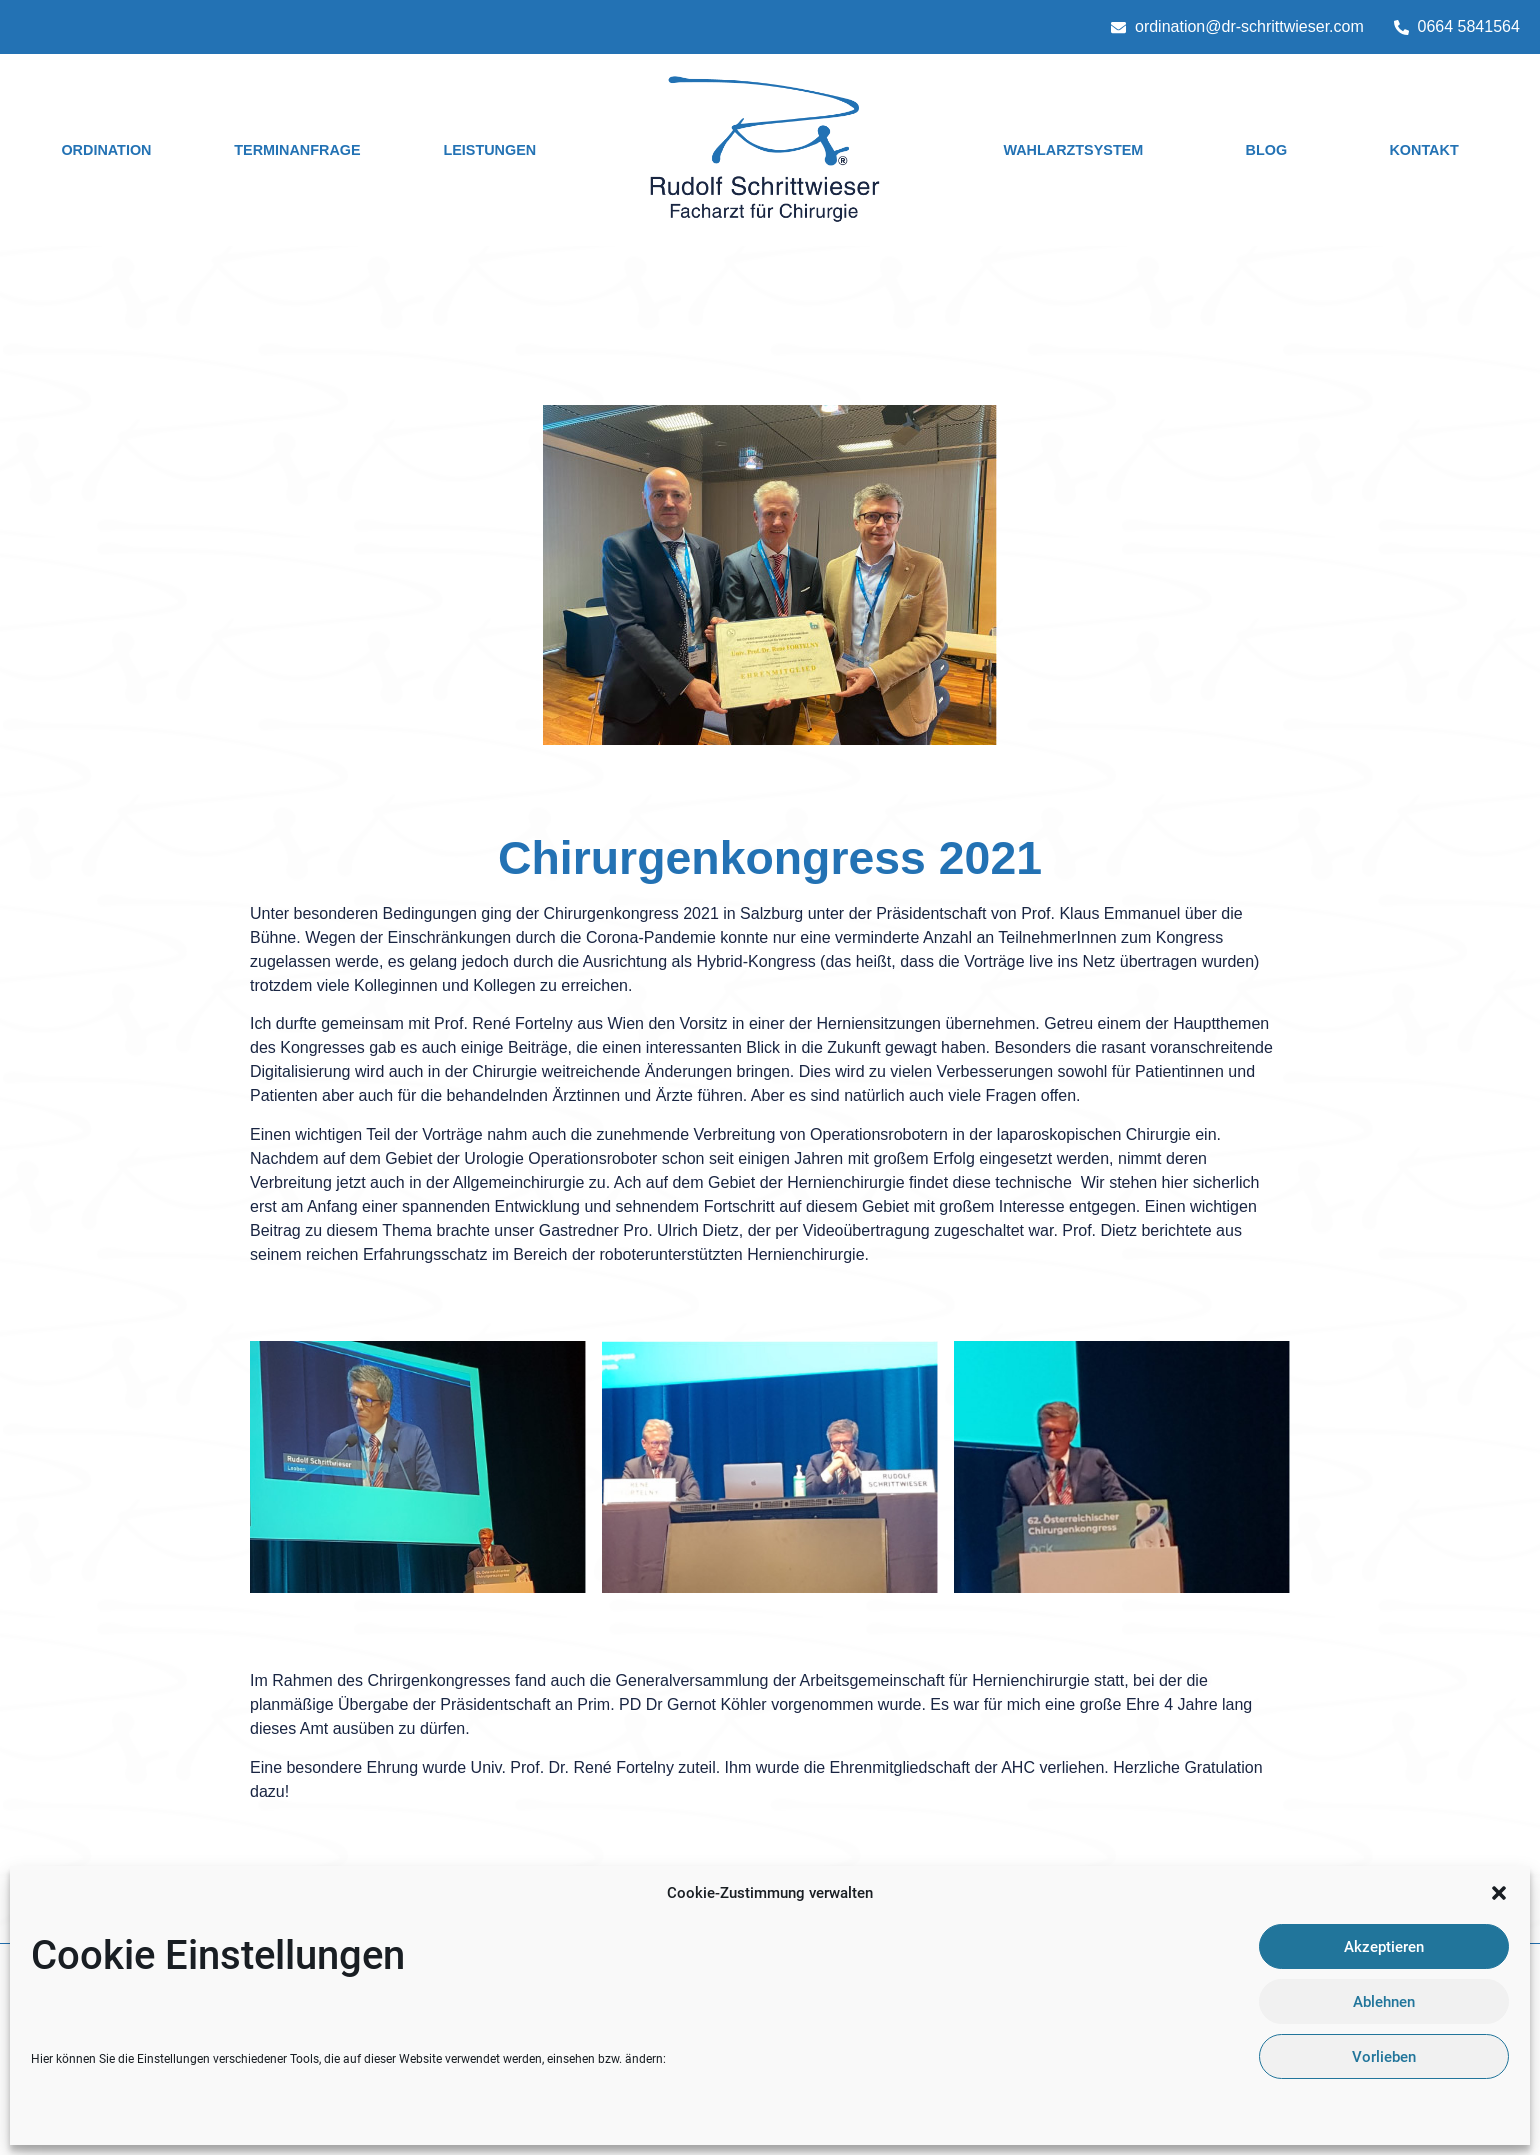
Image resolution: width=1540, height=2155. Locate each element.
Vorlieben (1384, 2057)
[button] (1499, 1893)
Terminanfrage (297, 150)
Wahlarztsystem (1073, 150)
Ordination (106, 150)
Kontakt (1423, 150)
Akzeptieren (1384, 1947)
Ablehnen (1384, 2002)
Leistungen (489, 150)
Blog (1267, 150)
